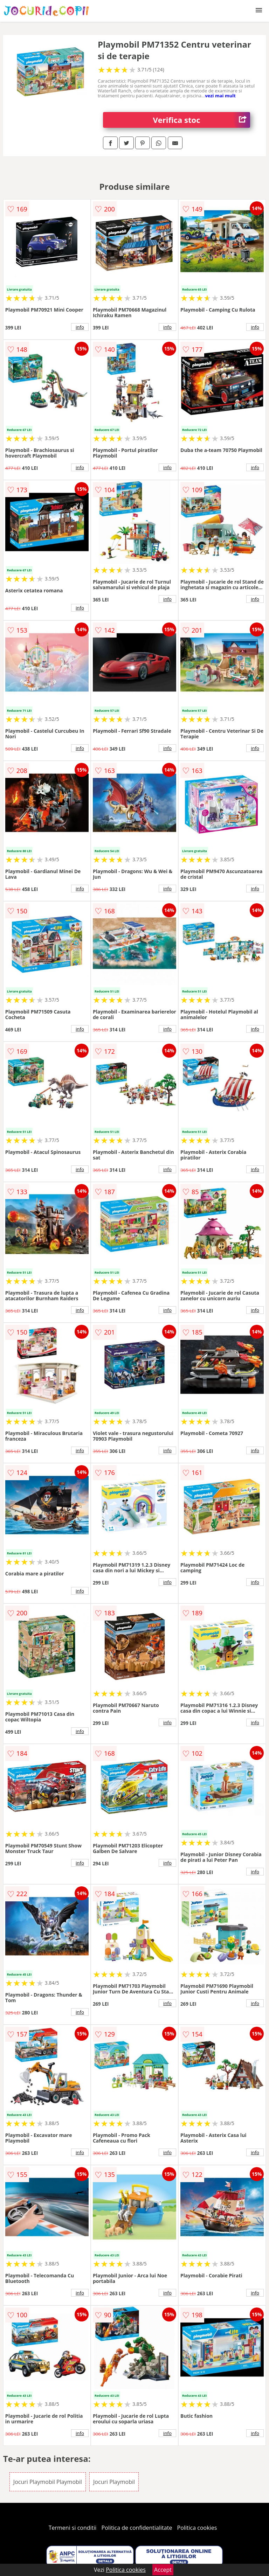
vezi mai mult (220, 95)
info (80, 327)
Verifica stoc (201, 120)
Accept (163, 2570)
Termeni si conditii (73, 2528)
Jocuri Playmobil (114, 2482)
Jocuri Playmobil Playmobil (47, 2482)
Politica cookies (197, 2528)
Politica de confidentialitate (137, 2528)
